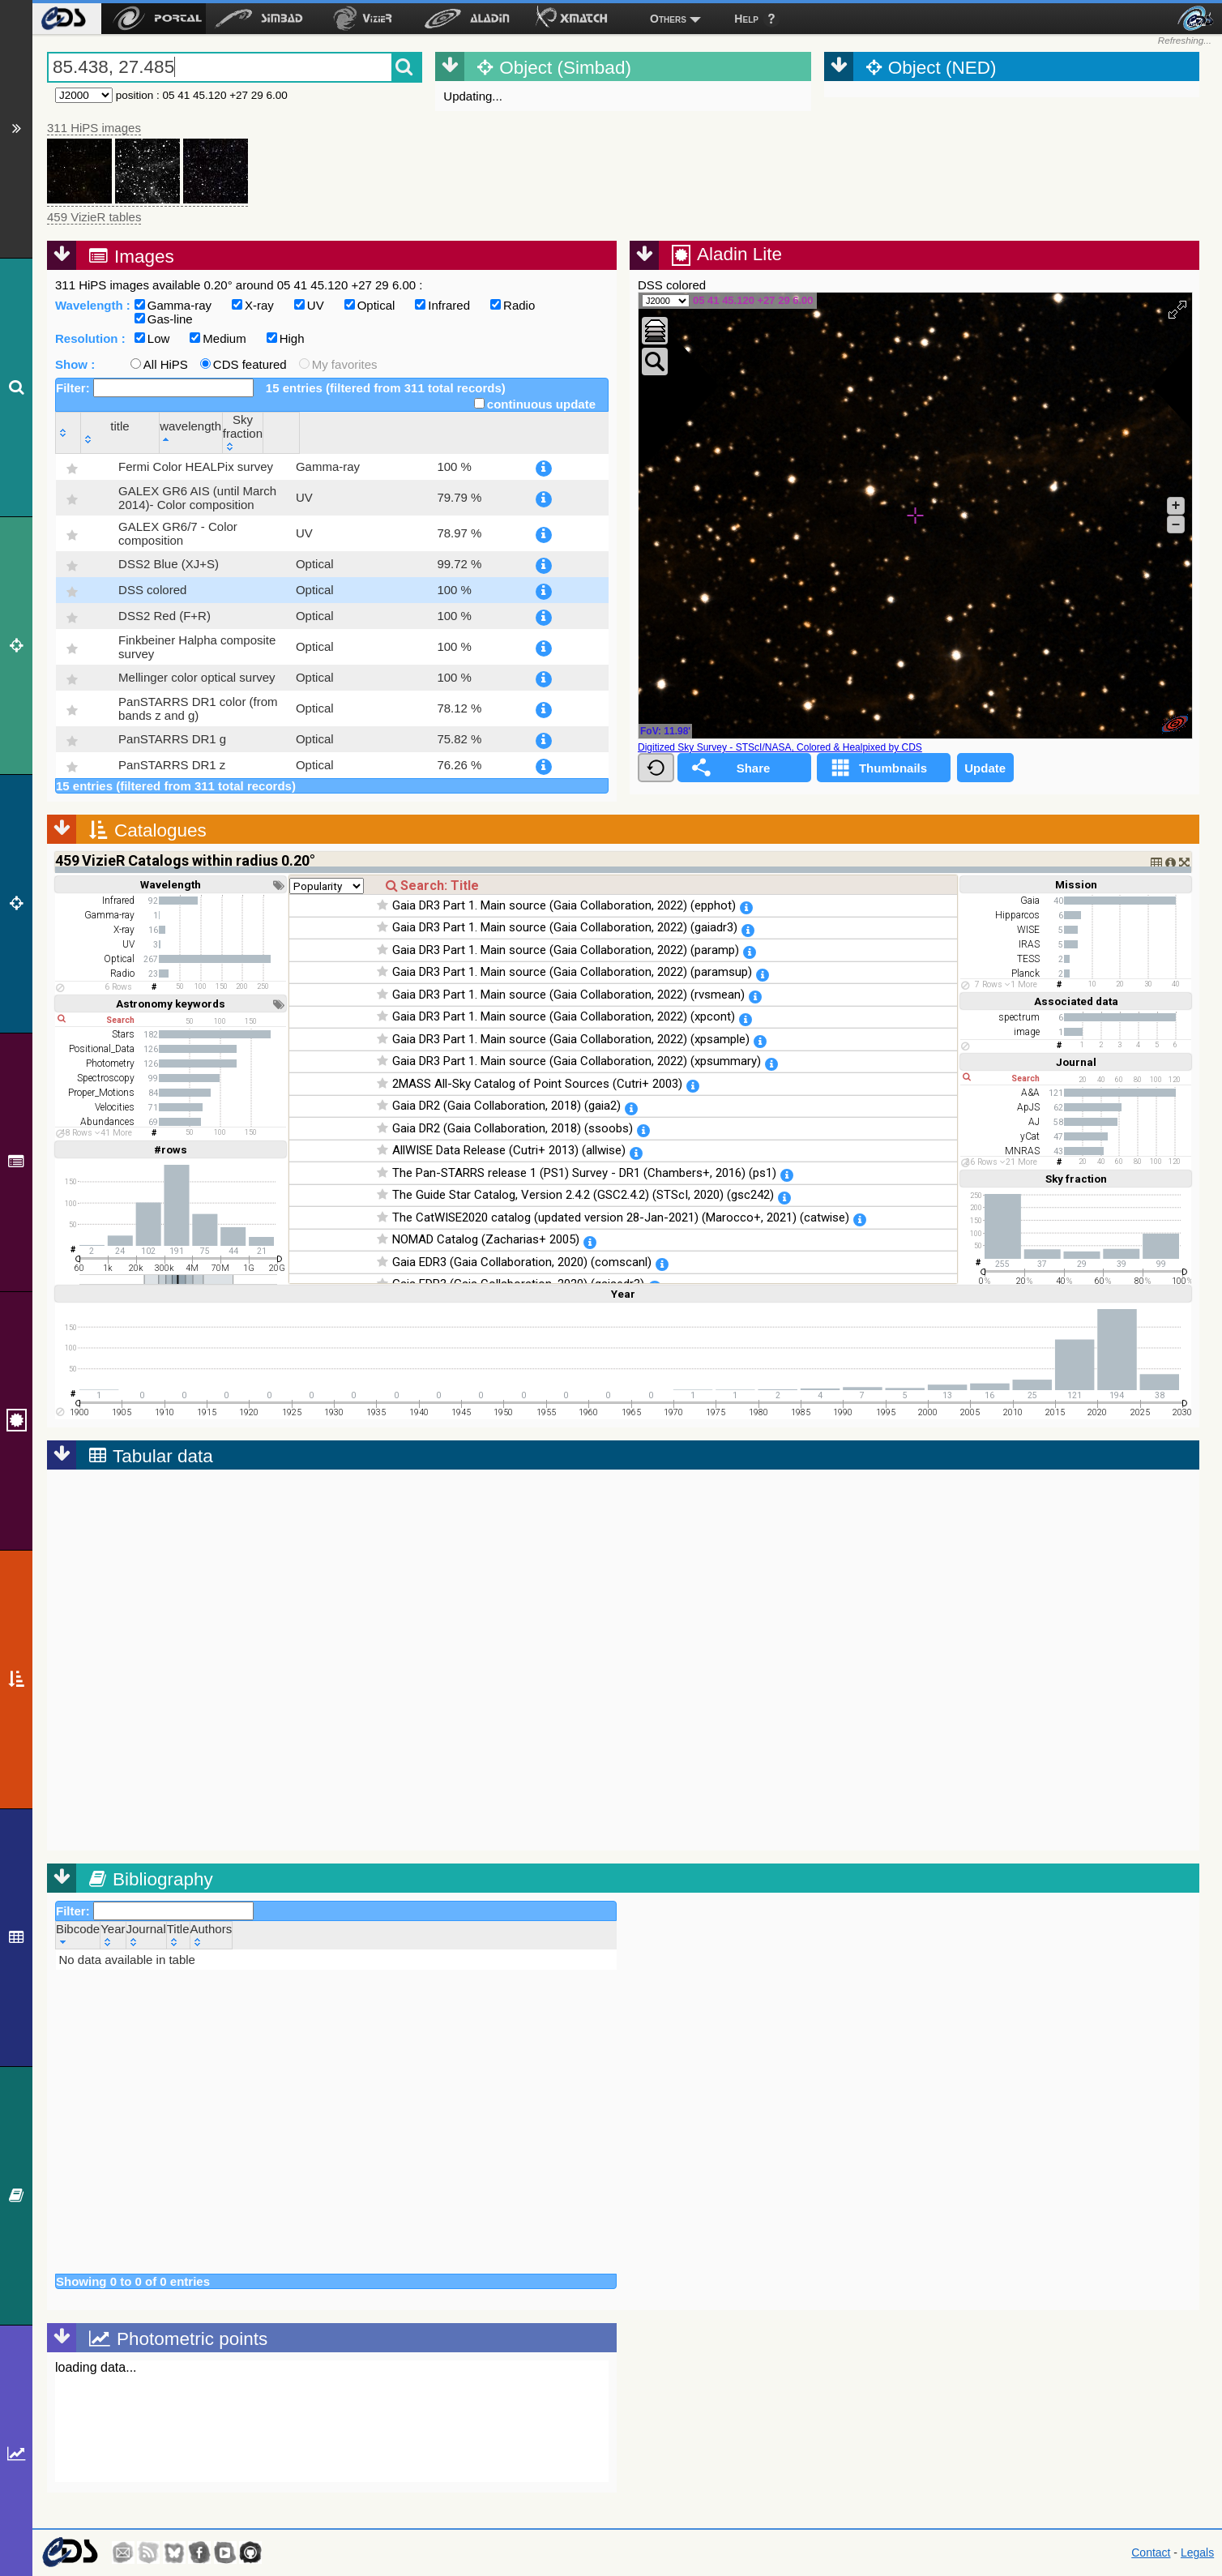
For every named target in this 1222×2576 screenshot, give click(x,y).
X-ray (253, 305)
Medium (218, 338)
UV (309, 305)
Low (152, 338)
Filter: (155, 388)
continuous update (535, 404)
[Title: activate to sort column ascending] (178, 1935)
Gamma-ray (173, 305)
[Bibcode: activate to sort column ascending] (78, 1935)
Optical (369, 305)
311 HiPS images (94, 128)
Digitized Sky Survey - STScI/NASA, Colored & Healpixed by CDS (780, 747)
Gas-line (164, 319)
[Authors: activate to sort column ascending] (211, 1935)
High (286, 338)
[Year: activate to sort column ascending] (113, 1935)
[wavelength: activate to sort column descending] (458, 432)
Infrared (442, 305)
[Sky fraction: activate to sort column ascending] (546, 432)
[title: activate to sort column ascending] (239, 432)
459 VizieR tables (94, 217)
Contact (1150, 2552)
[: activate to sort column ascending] (68, 432)
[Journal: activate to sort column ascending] (146, 1935)
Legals (1197, 2552)
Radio (512, 305)
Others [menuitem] (668, 18)
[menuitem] (62, 18)
